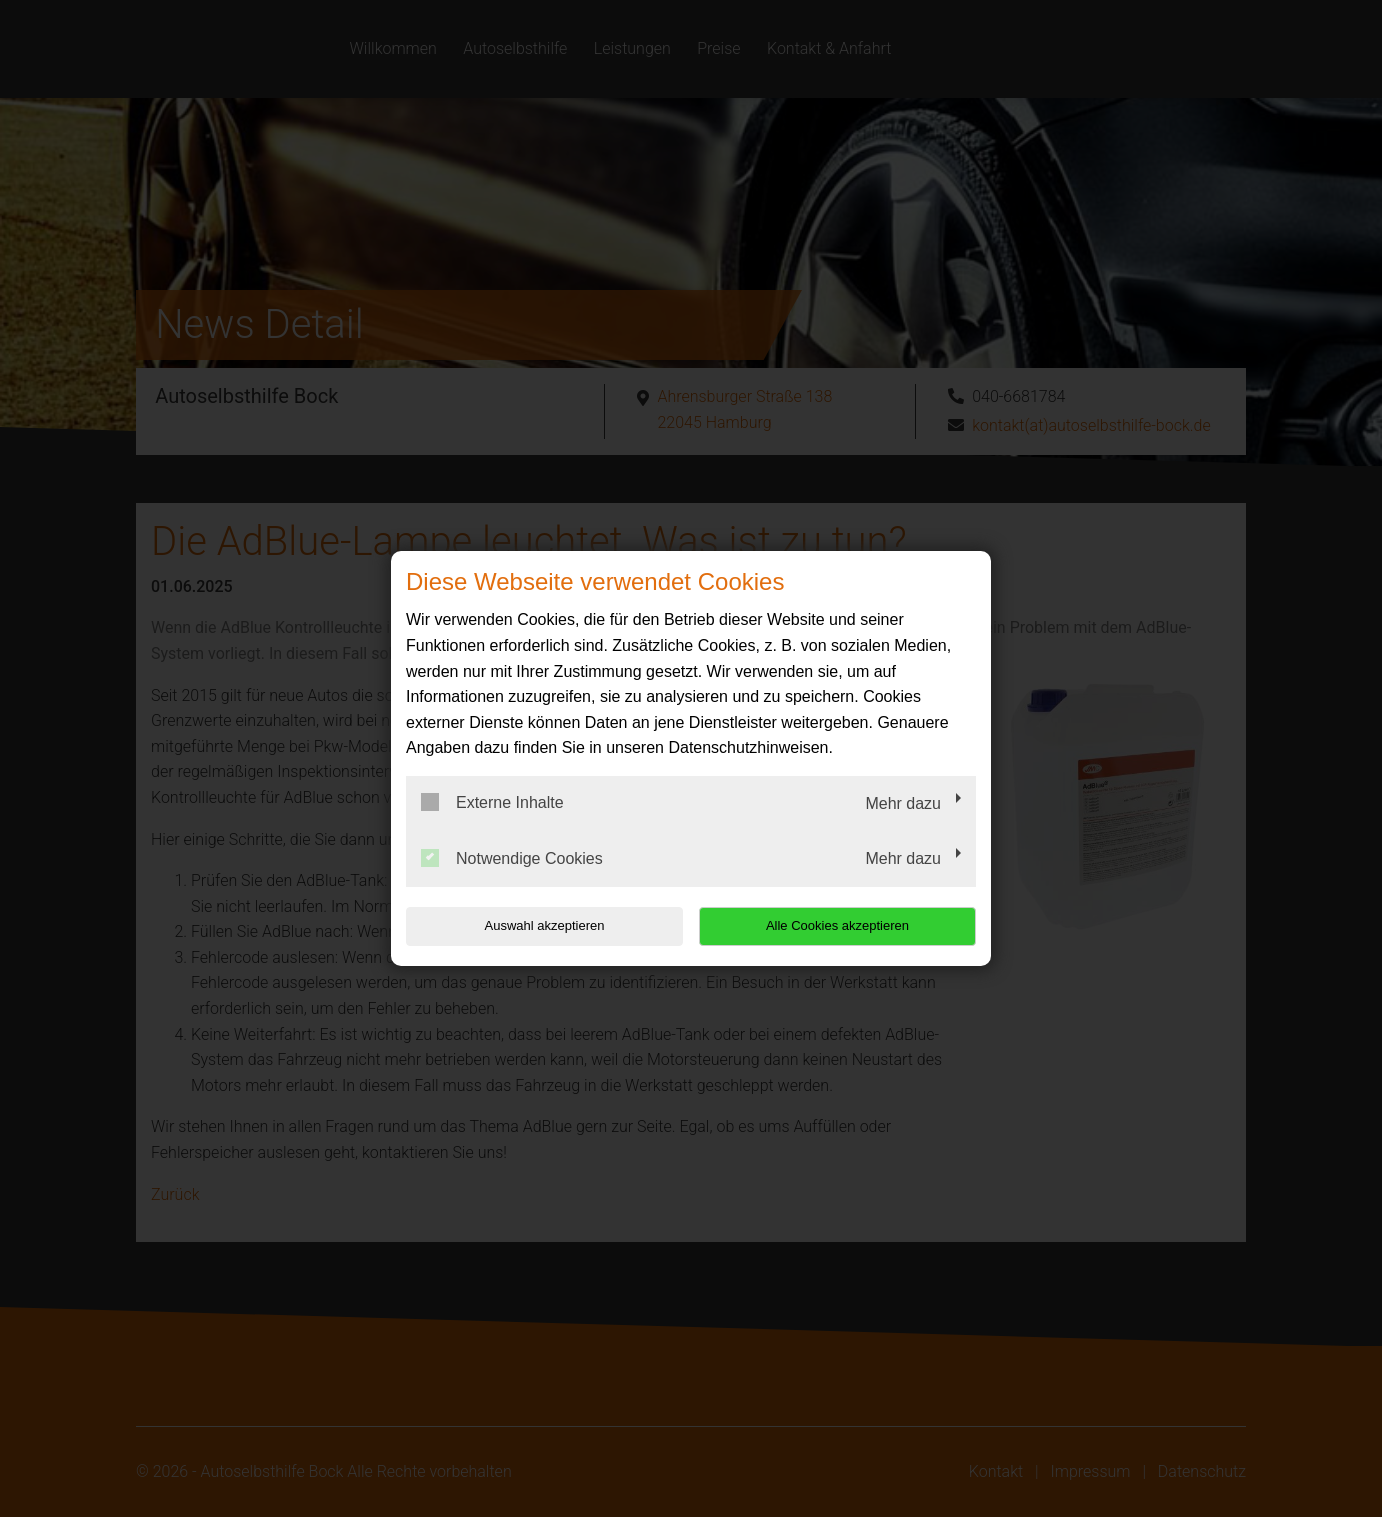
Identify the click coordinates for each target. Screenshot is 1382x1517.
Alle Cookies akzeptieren (847, 925)
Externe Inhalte (492, 802)
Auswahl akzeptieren (534, 925)
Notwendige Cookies (512, 858)
